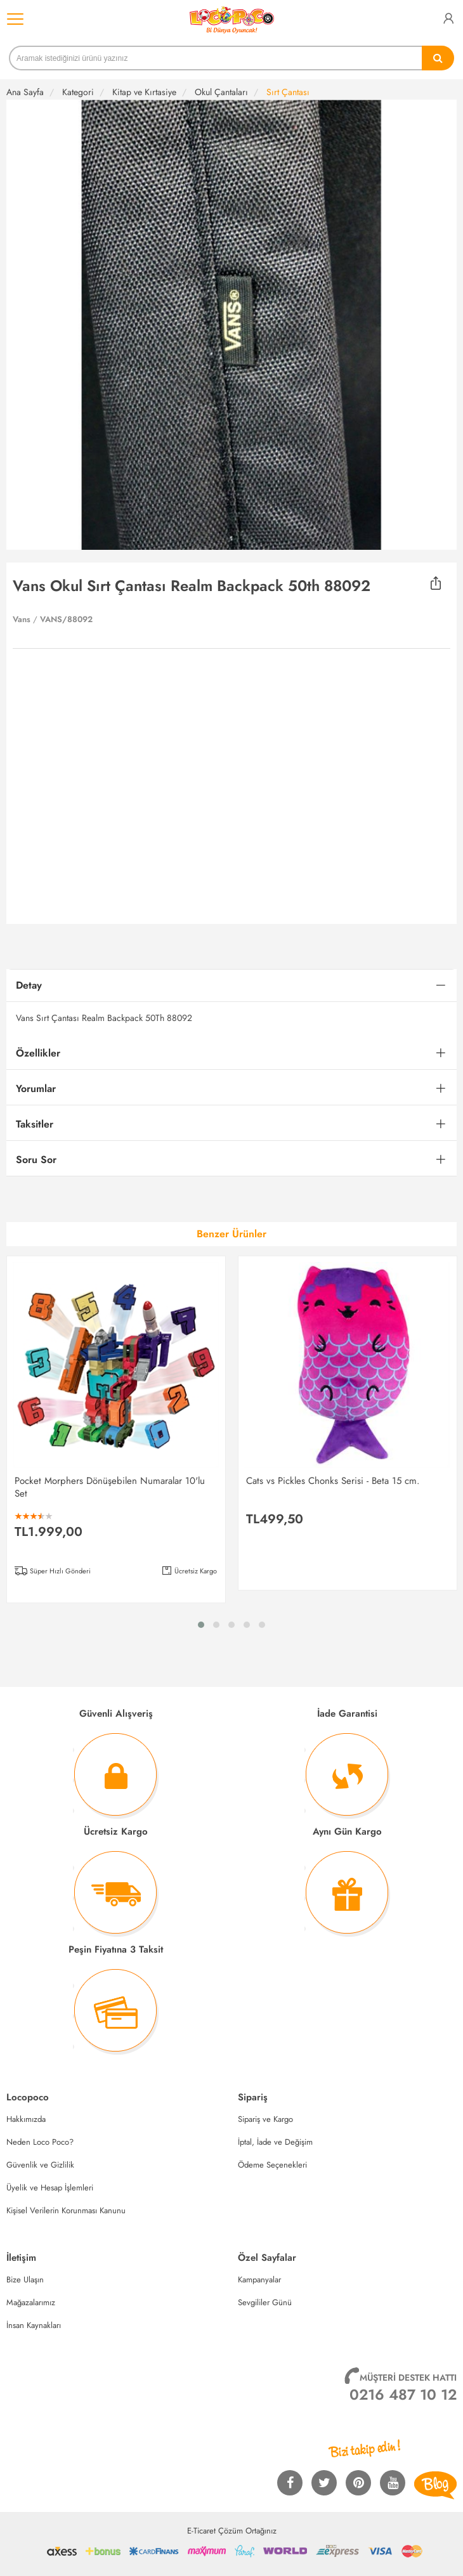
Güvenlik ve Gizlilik (40, 2165)
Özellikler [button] (38, 1053)
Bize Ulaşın (25, 2280)
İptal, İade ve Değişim (275, 2142)
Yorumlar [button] (36, 1088)
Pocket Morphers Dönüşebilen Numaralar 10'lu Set (110, 1487)
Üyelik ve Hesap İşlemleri (49, 2188)
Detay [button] (29, 985)
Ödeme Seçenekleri (272, 2165)
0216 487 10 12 (403, 2394)
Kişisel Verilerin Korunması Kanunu (66, 2210)
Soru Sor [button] (36, 1159)
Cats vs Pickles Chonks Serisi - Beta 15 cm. (333, 1480)
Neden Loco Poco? (40, 2142)
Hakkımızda (26, 2119)
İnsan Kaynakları (33, 2325)
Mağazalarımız (30, 2302)
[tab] (231, 986)
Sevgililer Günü (265, 2302)
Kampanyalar (259, 2280)
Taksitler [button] (34, 1124)
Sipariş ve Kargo (265, 2119)
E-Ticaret (201, 2531)
